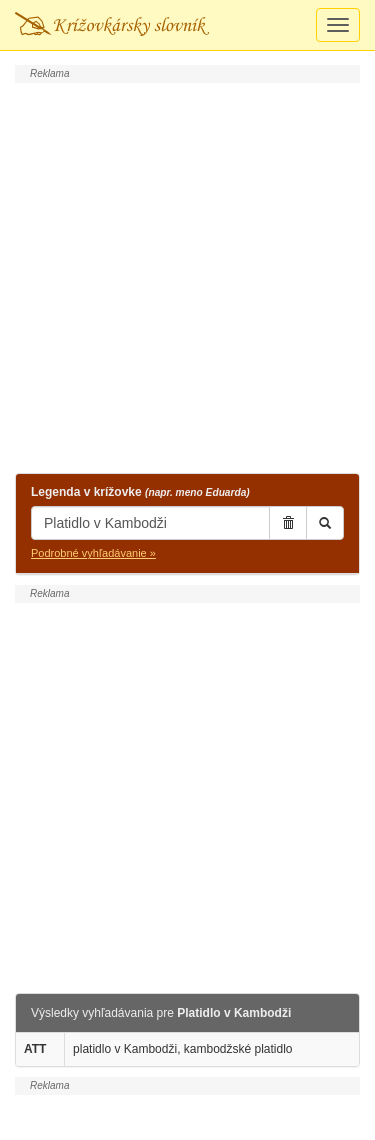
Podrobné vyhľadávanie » (93, 553)
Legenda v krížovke (140, 492)
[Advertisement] (187, 275)
